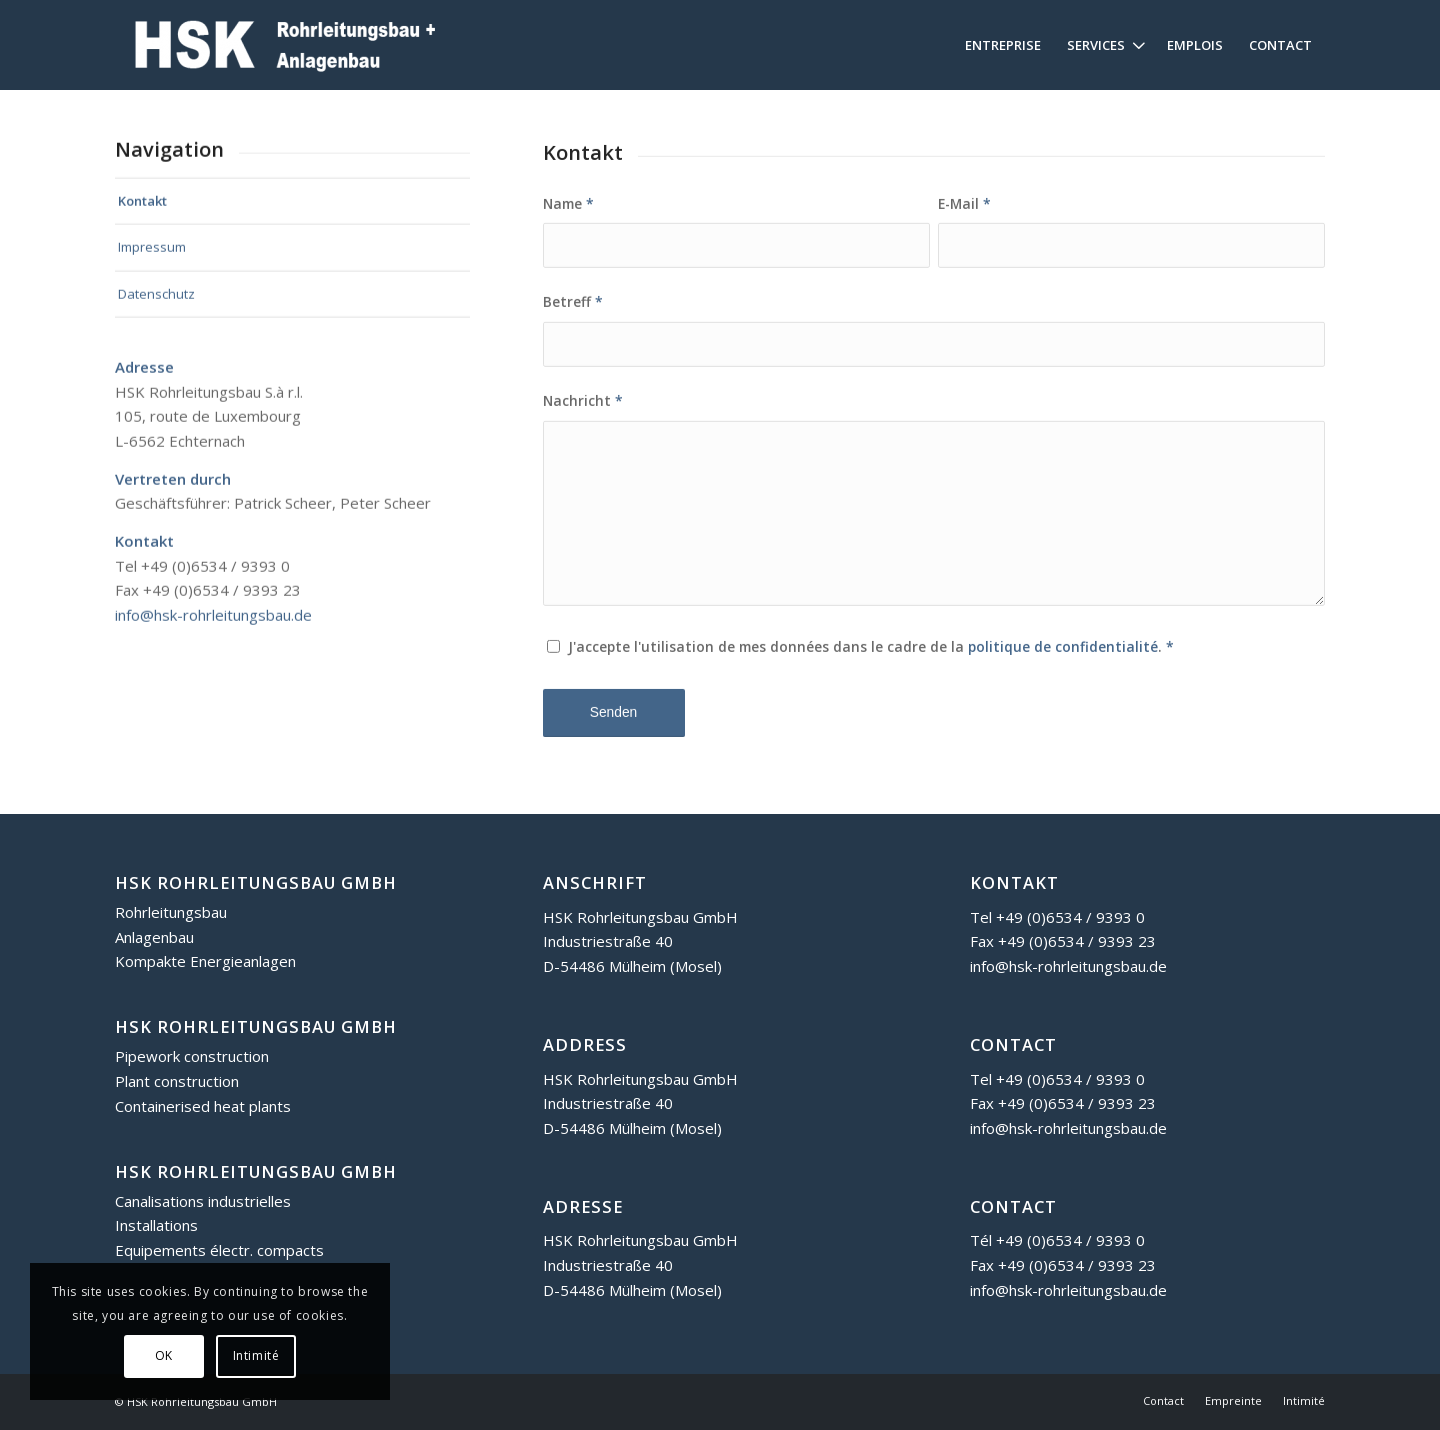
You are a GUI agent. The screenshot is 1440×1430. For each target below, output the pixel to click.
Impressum (152, 255)
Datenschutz (156, 302)
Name (568, 222)
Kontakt (142, 208)
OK (164, 1355)
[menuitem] (1003, 45)
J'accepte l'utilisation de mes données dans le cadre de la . (871, 666)
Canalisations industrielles (203, 1201)
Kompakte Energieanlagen (205, 961)
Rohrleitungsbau (171, 912)
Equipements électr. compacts (219, 1250)
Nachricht (583, 420)
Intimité (256, 1355)
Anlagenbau (154, 937)
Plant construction (177, 1081)
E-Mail (964, 222)
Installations (156, 1225)
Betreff (573, 321)
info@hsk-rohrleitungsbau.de (213, 623)
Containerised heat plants (203, 1106)
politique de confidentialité (1063, 666)
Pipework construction (192, 1056)
